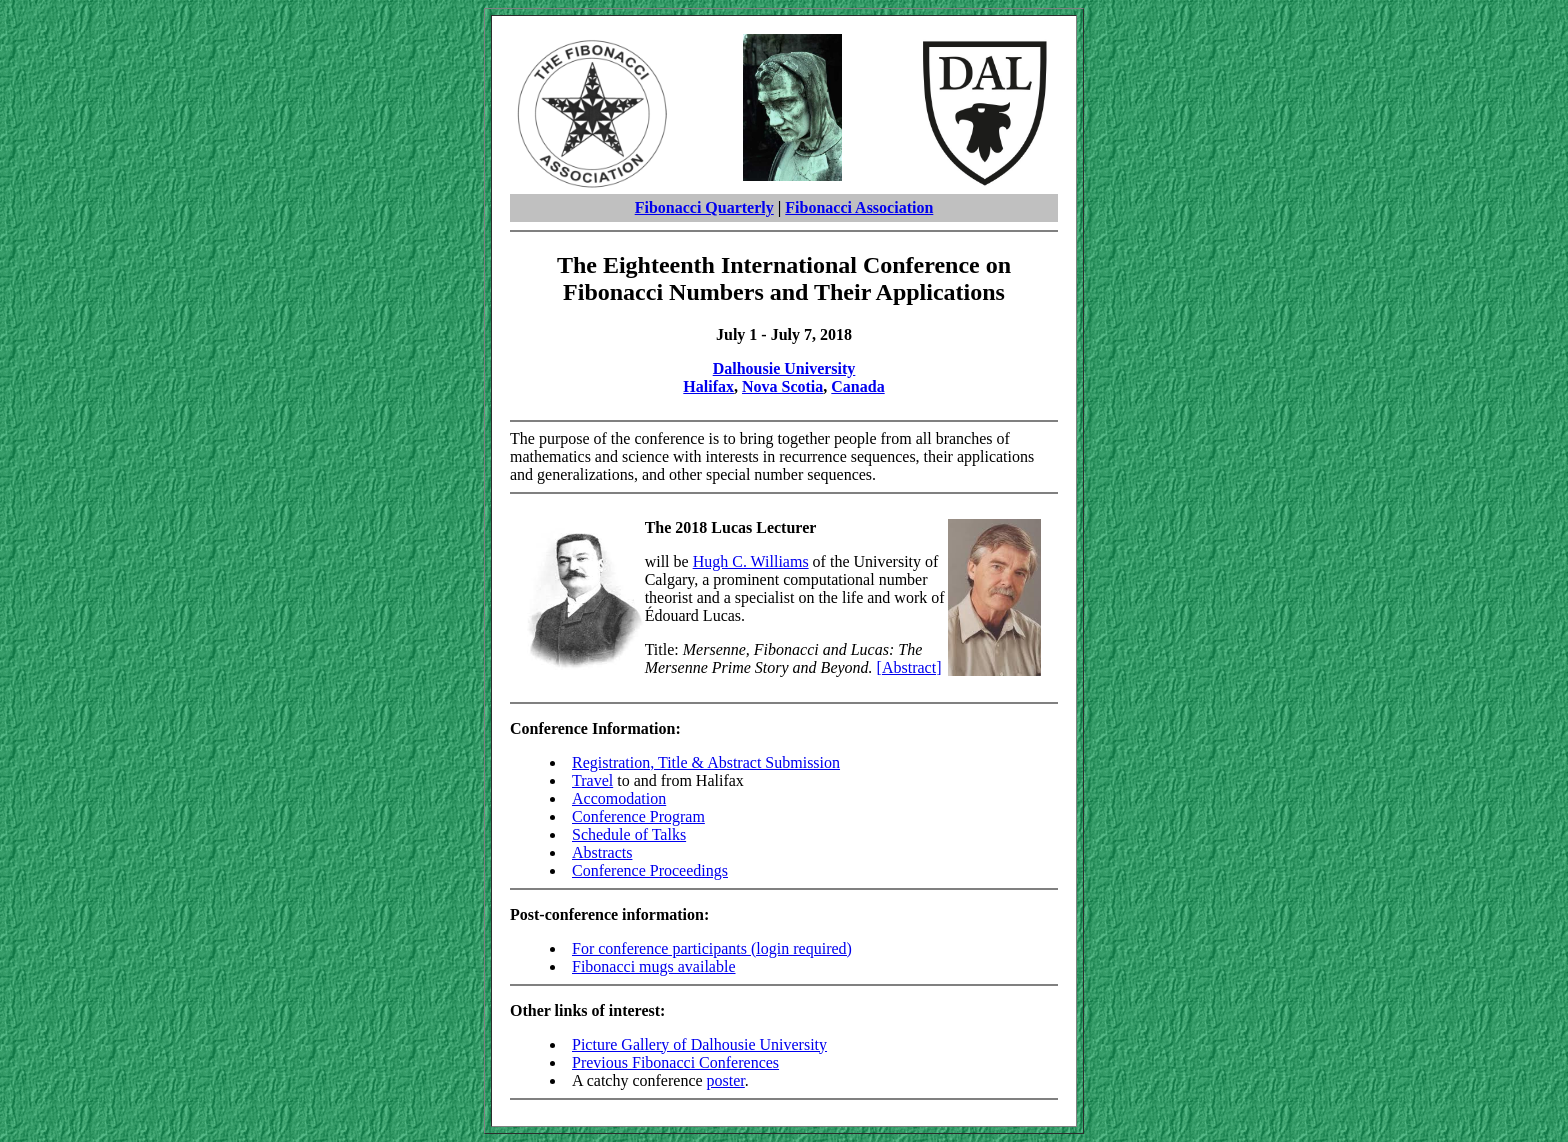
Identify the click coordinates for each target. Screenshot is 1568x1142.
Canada (857, 386)
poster (726, 1080)
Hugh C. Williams (751, 561)
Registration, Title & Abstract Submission (706, 762)
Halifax (708, 386)
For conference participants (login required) (712, 948)
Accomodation (619, 798)
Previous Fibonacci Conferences (675, 1062)
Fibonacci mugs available (654, 966)
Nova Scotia (782, 386)
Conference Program (638, 816)
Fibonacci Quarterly (704, 207)
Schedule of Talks (629, 834)
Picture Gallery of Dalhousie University (699, 1044)
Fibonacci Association (859, 207)
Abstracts (602, 852)
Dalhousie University (784, 368)
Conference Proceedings (650, 870)
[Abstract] (909, 667)
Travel (592, 780)
